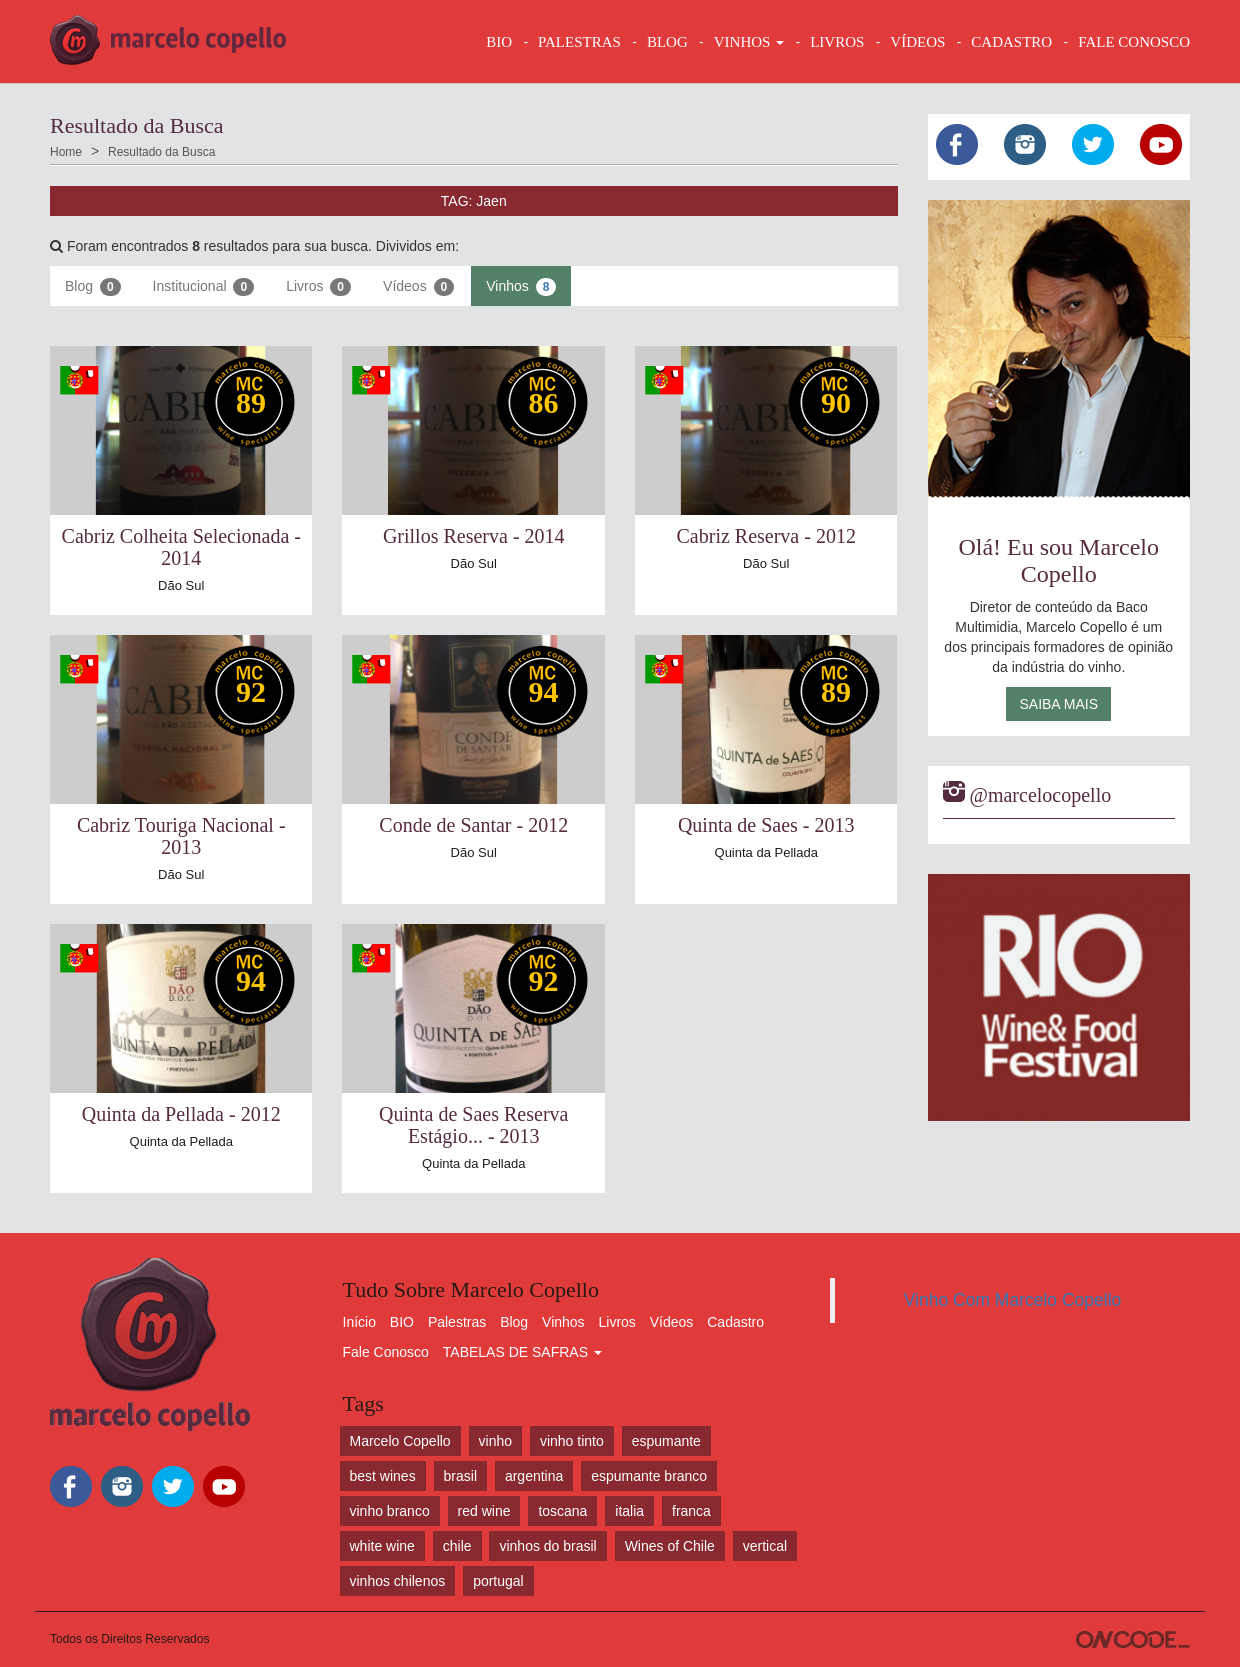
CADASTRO (1011, 42)
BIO (499, 42)
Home (66, 152)
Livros (318, 287)
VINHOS (749, 42)
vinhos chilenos (398, 1581)
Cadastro (735, 1322)
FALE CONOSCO (1134, 42)
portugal (498, 1581)
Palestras (579, 42)
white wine (382, 1546)
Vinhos (521, 287)
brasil (460, 1476)
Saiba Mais (1058, 704)
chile (457, 1546)
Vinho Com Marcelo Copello (1013, 1300)
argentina (534, 1476)
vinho (495, 1441)
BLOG (667, 42)
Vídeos (418, 287)
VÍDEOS (917, 42)
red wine (484, 1511)
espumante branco (649, 1476)
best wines (383, 1476)
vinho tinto (572, 1441)
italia (629, 1511)
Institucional (204, 287)
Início (359, 1322)
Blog (93, 287)
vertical (765, 1546)
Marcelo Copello (400, 1441)
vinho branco (390, 1511)
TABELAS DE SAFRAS (522, 1352)
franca (691, 1511)
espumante (666, 1441)
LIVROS (837, 42)
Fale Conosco (386, 1352)
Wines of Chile (670, 1546)
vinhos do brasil (547, 1546)
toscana (562, 1511)
